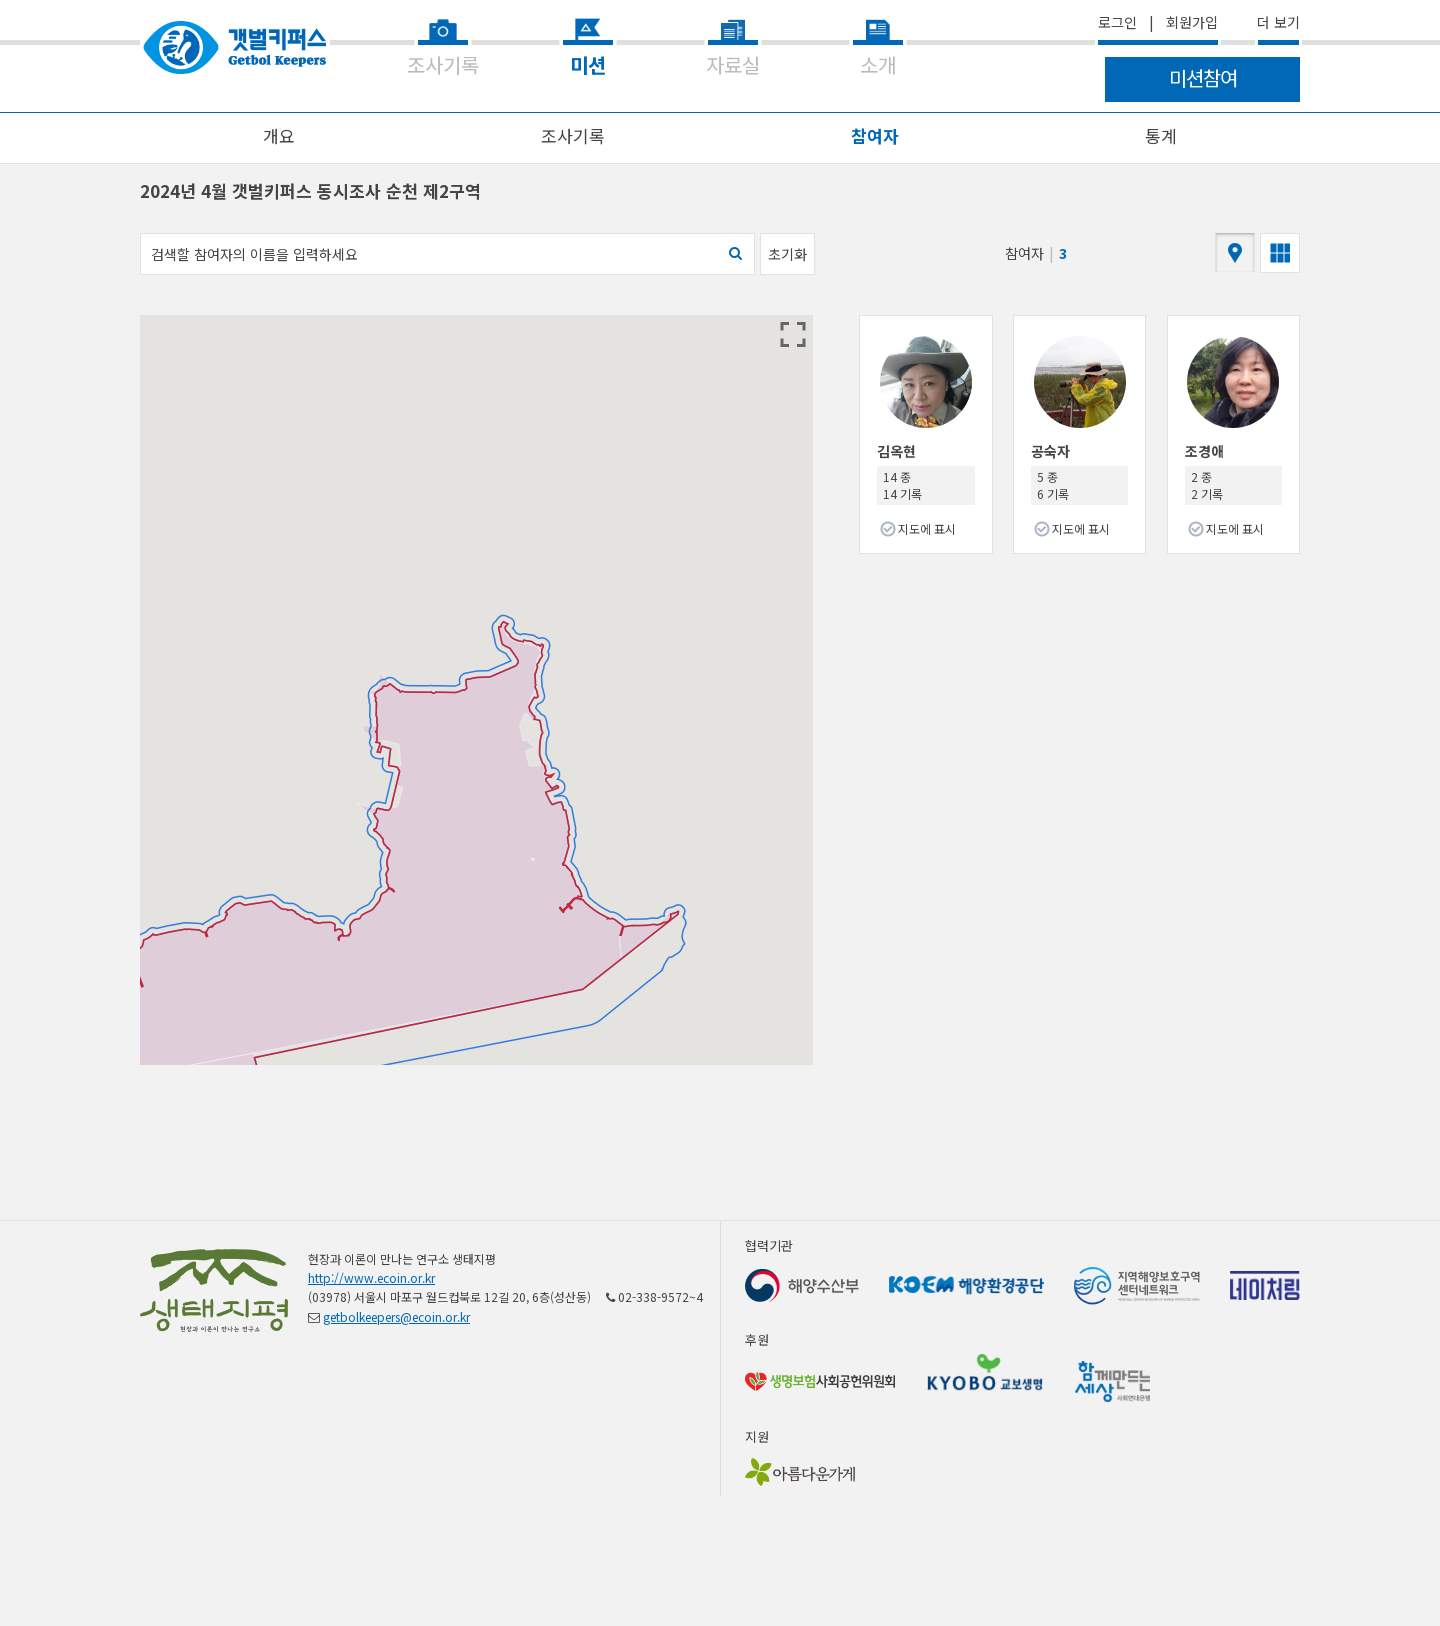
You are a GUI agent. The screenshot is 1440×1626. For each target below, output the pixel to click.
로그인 (1117, 22)
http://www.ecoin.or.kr (371, 1277)
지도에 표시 (927, 528)
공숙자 (1050, 451)
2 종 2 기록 (1207, 485)
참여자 (875, 135)
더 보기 (1278, 22)
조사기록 (573, 135)
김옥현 (896, 451)
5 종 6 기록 (1053, 485)
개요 (279, 135)
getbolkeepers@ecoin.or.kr (396, 1316)
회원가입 (1192, 22)
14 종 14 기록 (902, 485)
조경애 (1204, 451)
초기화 (787, 254)
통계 (1161, 135)
